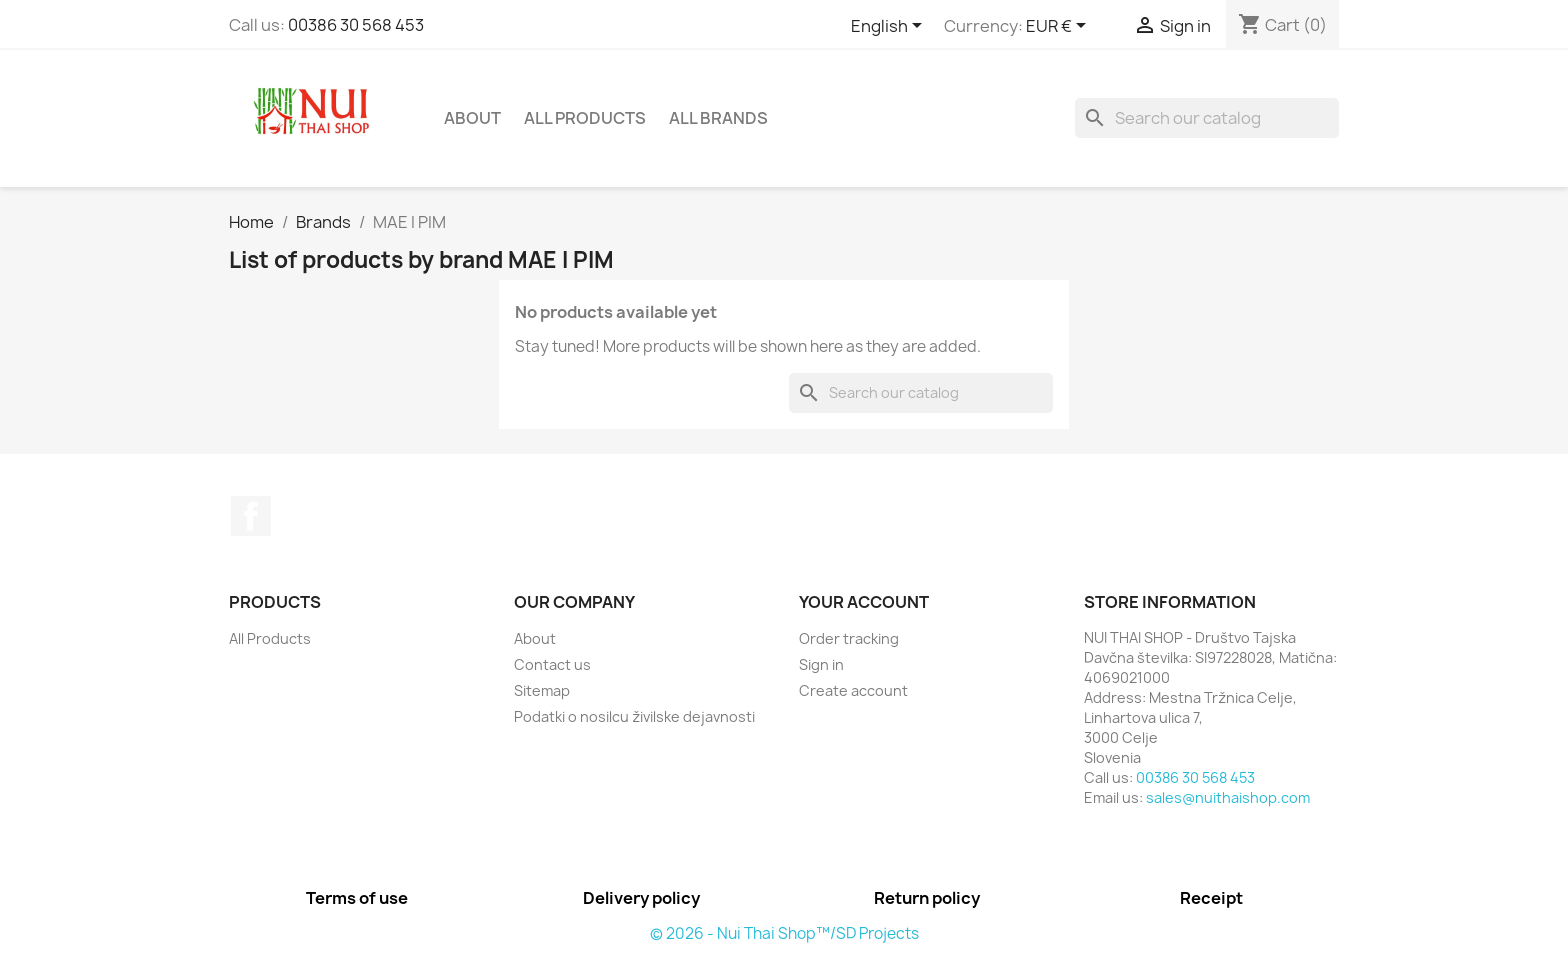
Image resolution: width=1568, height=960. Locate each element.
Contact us (552, 664)
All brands (718, 118)
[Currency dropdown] (1059, 27)
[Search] (1207, 118)
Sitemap (542, 690)
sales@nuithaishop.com (1228, 797)
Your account (864, 602)
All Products (585, 118)
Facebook (251, 516)
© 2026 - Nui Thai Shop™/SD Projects (784, 933)
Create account (853, 690)
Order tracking (849, 638)
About (472, 118)
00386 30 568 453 (356, 25)
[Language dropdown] (890, 27)
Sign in (821, 664)
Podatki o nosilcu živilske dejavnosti (634, 716)
